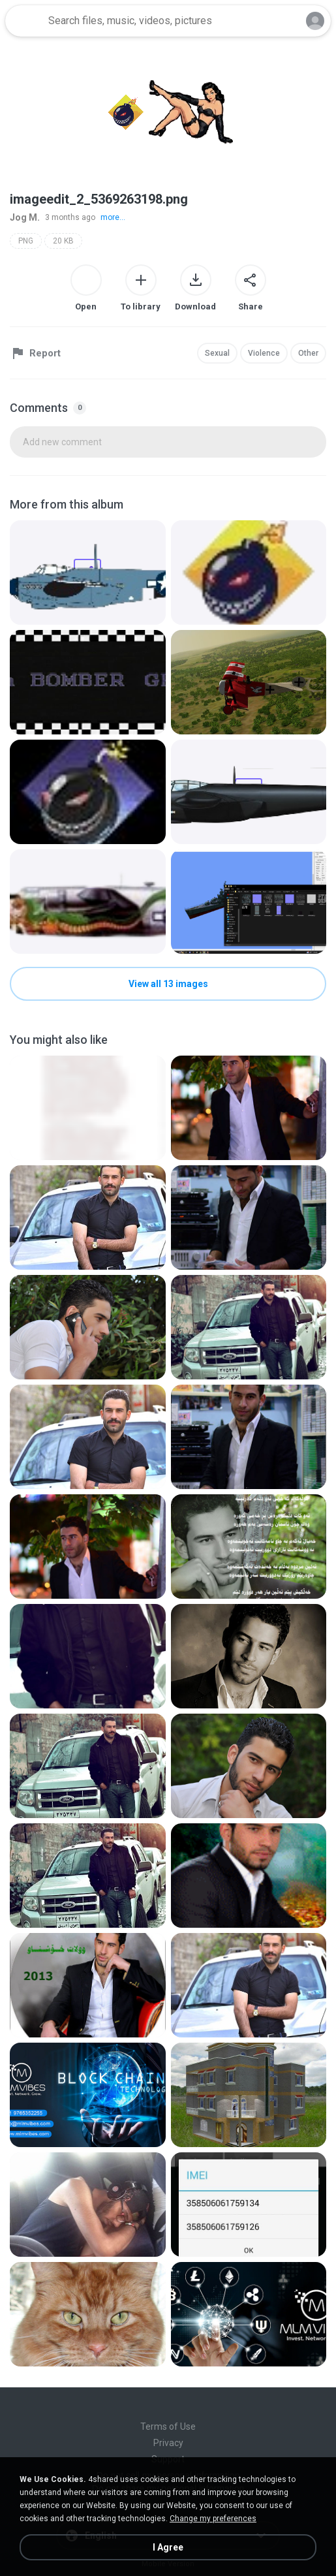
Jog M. (25, 217)
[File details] (88, 572)
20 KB (63, 240)
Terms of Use (168, 2426)
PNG (25, 240)
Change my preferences (213, 2518)
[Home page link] (25, 21)
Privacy (168, 2443)
